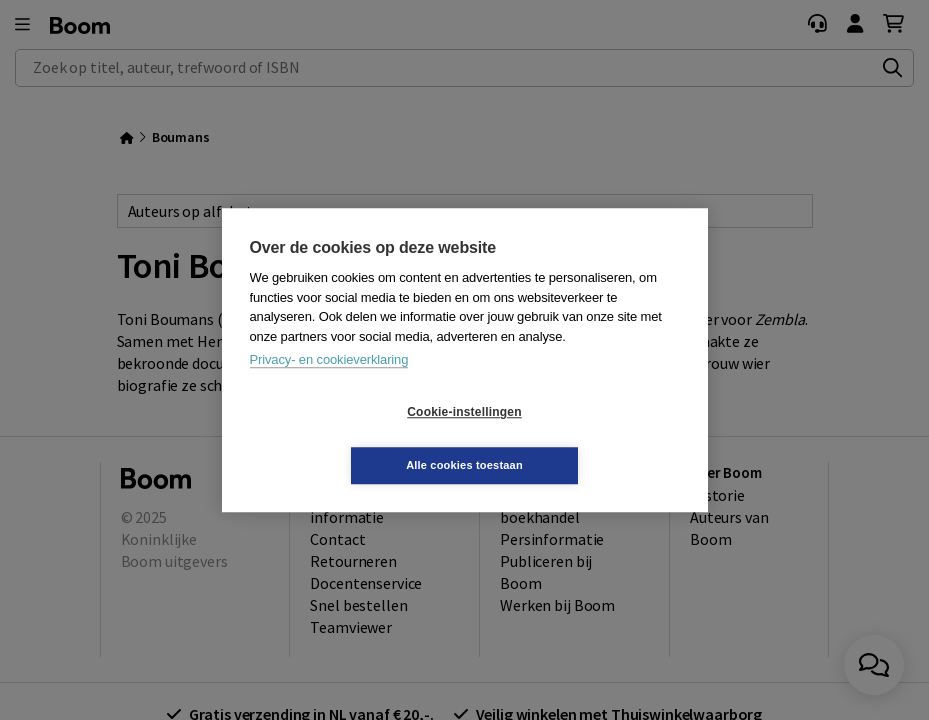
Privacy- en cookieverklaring (329, 386)
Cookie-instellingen (345, 439)
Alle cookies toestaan (583, 438)
